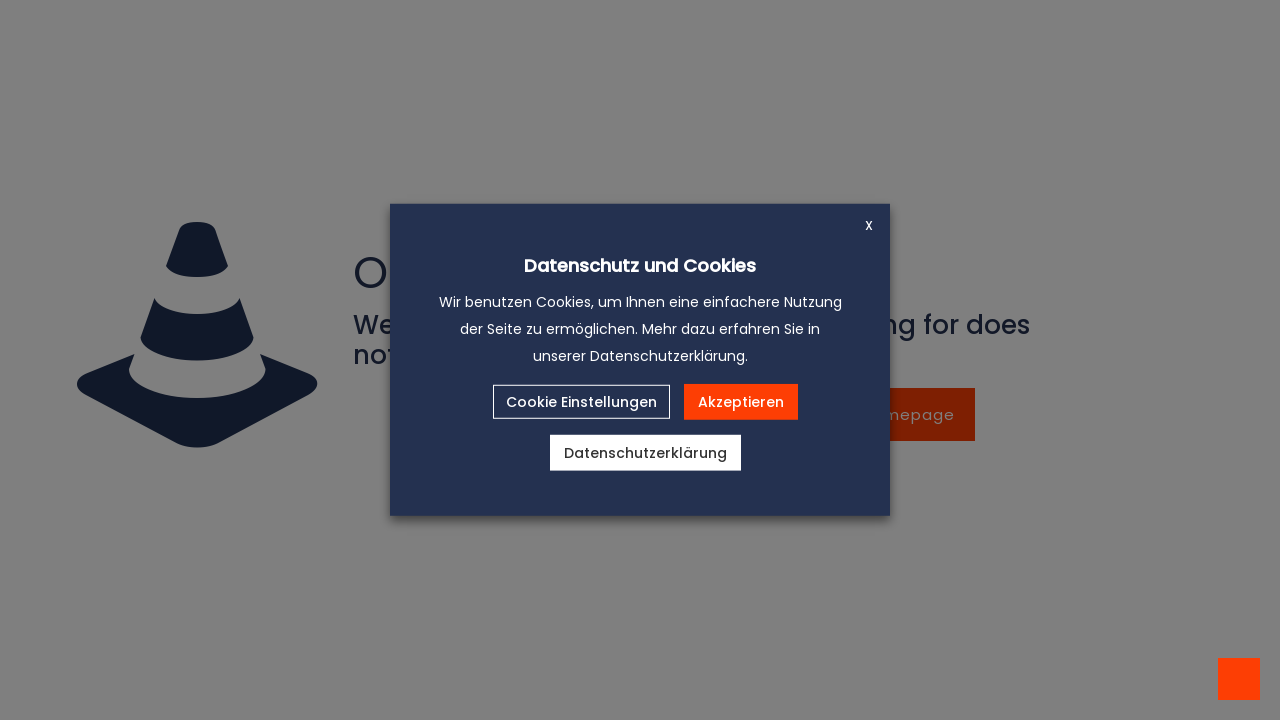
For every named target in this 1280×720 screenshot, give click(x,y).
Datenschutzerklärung (645, 453)
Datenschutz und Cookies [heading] (640, 265)
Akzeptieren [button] (741, 402)
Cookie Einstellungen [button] (581, 402)
